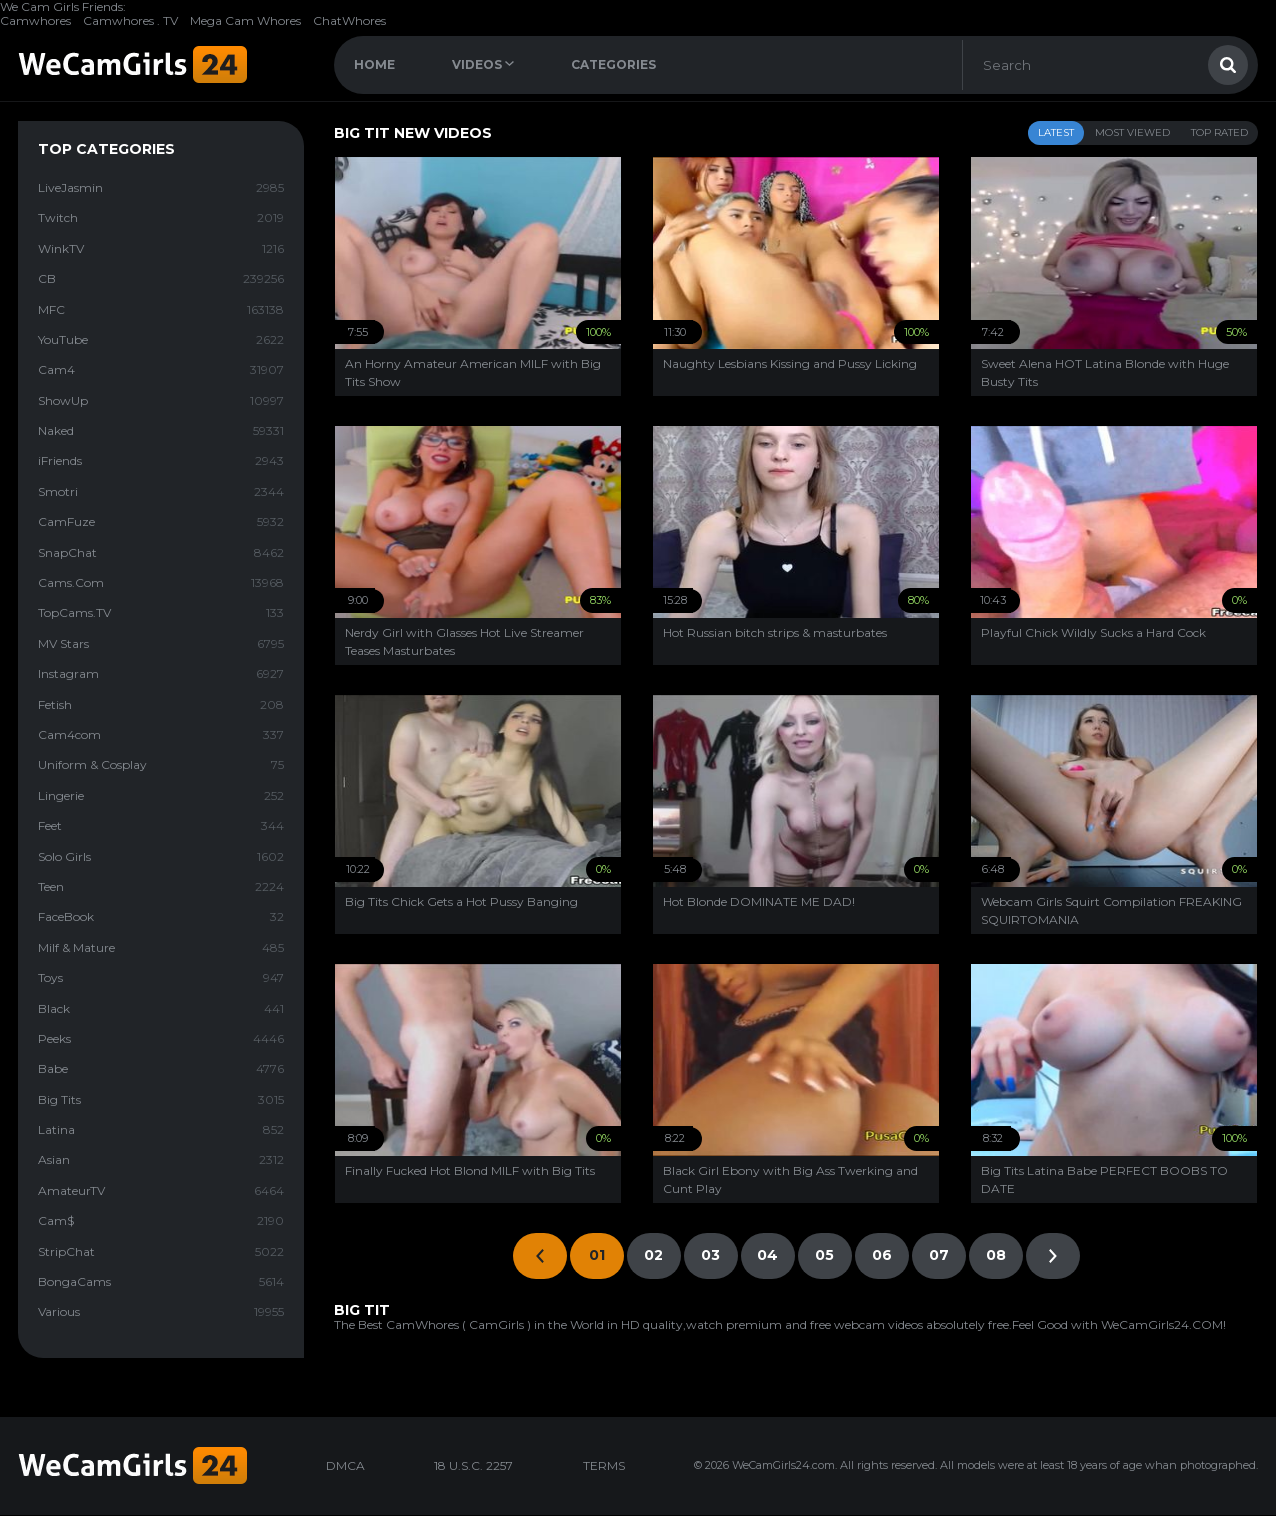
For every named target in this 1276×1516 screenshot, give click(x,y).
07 (939, 1255)
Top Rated (1219, 132)
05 (824, 1255)
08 (996, 1255)
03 (710, 1255)
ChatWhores (349, 20)
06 (882, 1255)
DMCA (345, 1465)
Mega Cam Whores (245, 20)
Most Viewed (1132, 132)
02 (653, 1255)
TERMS (604, 1465)
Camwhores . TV (130, 20)
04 (767, 1255)
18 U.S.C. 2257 (473, 1465)
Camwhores (35, 20)
